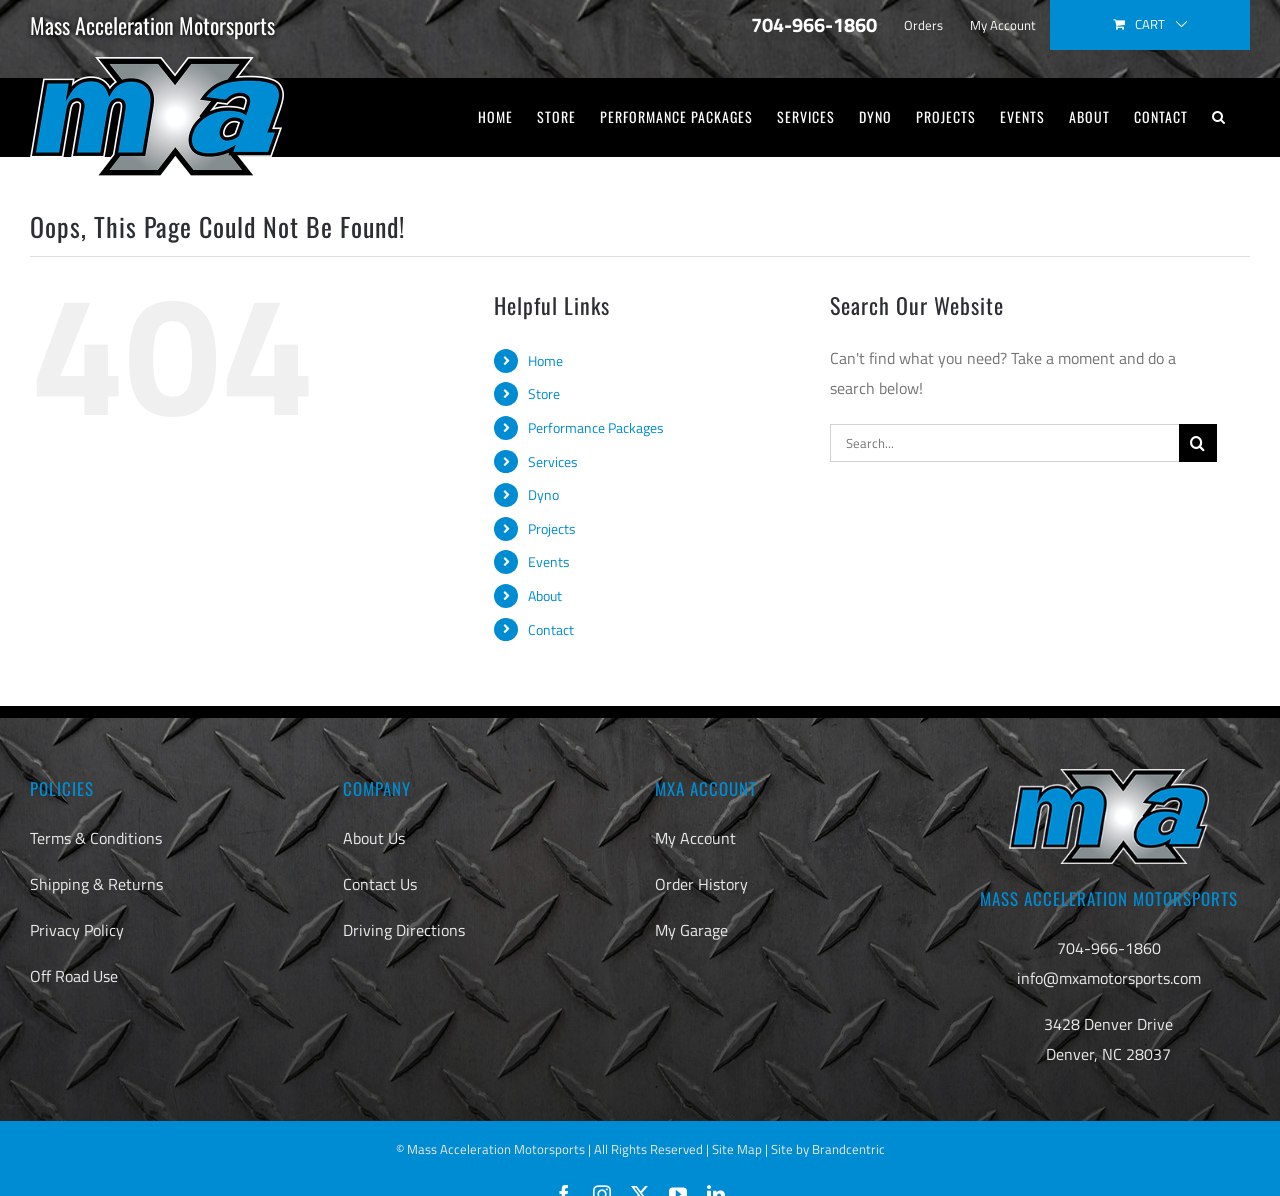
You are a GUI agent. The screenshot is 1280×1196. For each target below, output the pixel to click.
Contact (551, 629)
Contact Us (380, 884)
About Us (374, 838)
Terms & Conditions (96, 838)
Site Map (737, 1149)
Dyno (543, 494)
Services (553, 461)
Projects (552, 528)
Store (544, 393)
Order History (701, 884)
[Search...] (1004, 443)
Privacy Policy (77, 930)
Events (549, 561)
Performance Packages (596, 427)
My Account (695, 838)
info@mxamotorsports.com (1109, 978)
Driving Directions (404, 930)
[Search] (1198, 443)
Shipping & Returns (96, 884)
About (545, 595)
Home (545, 360)
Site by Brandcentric (828, 1149)
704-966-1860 (1109, 948)
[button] (1219, 117)
